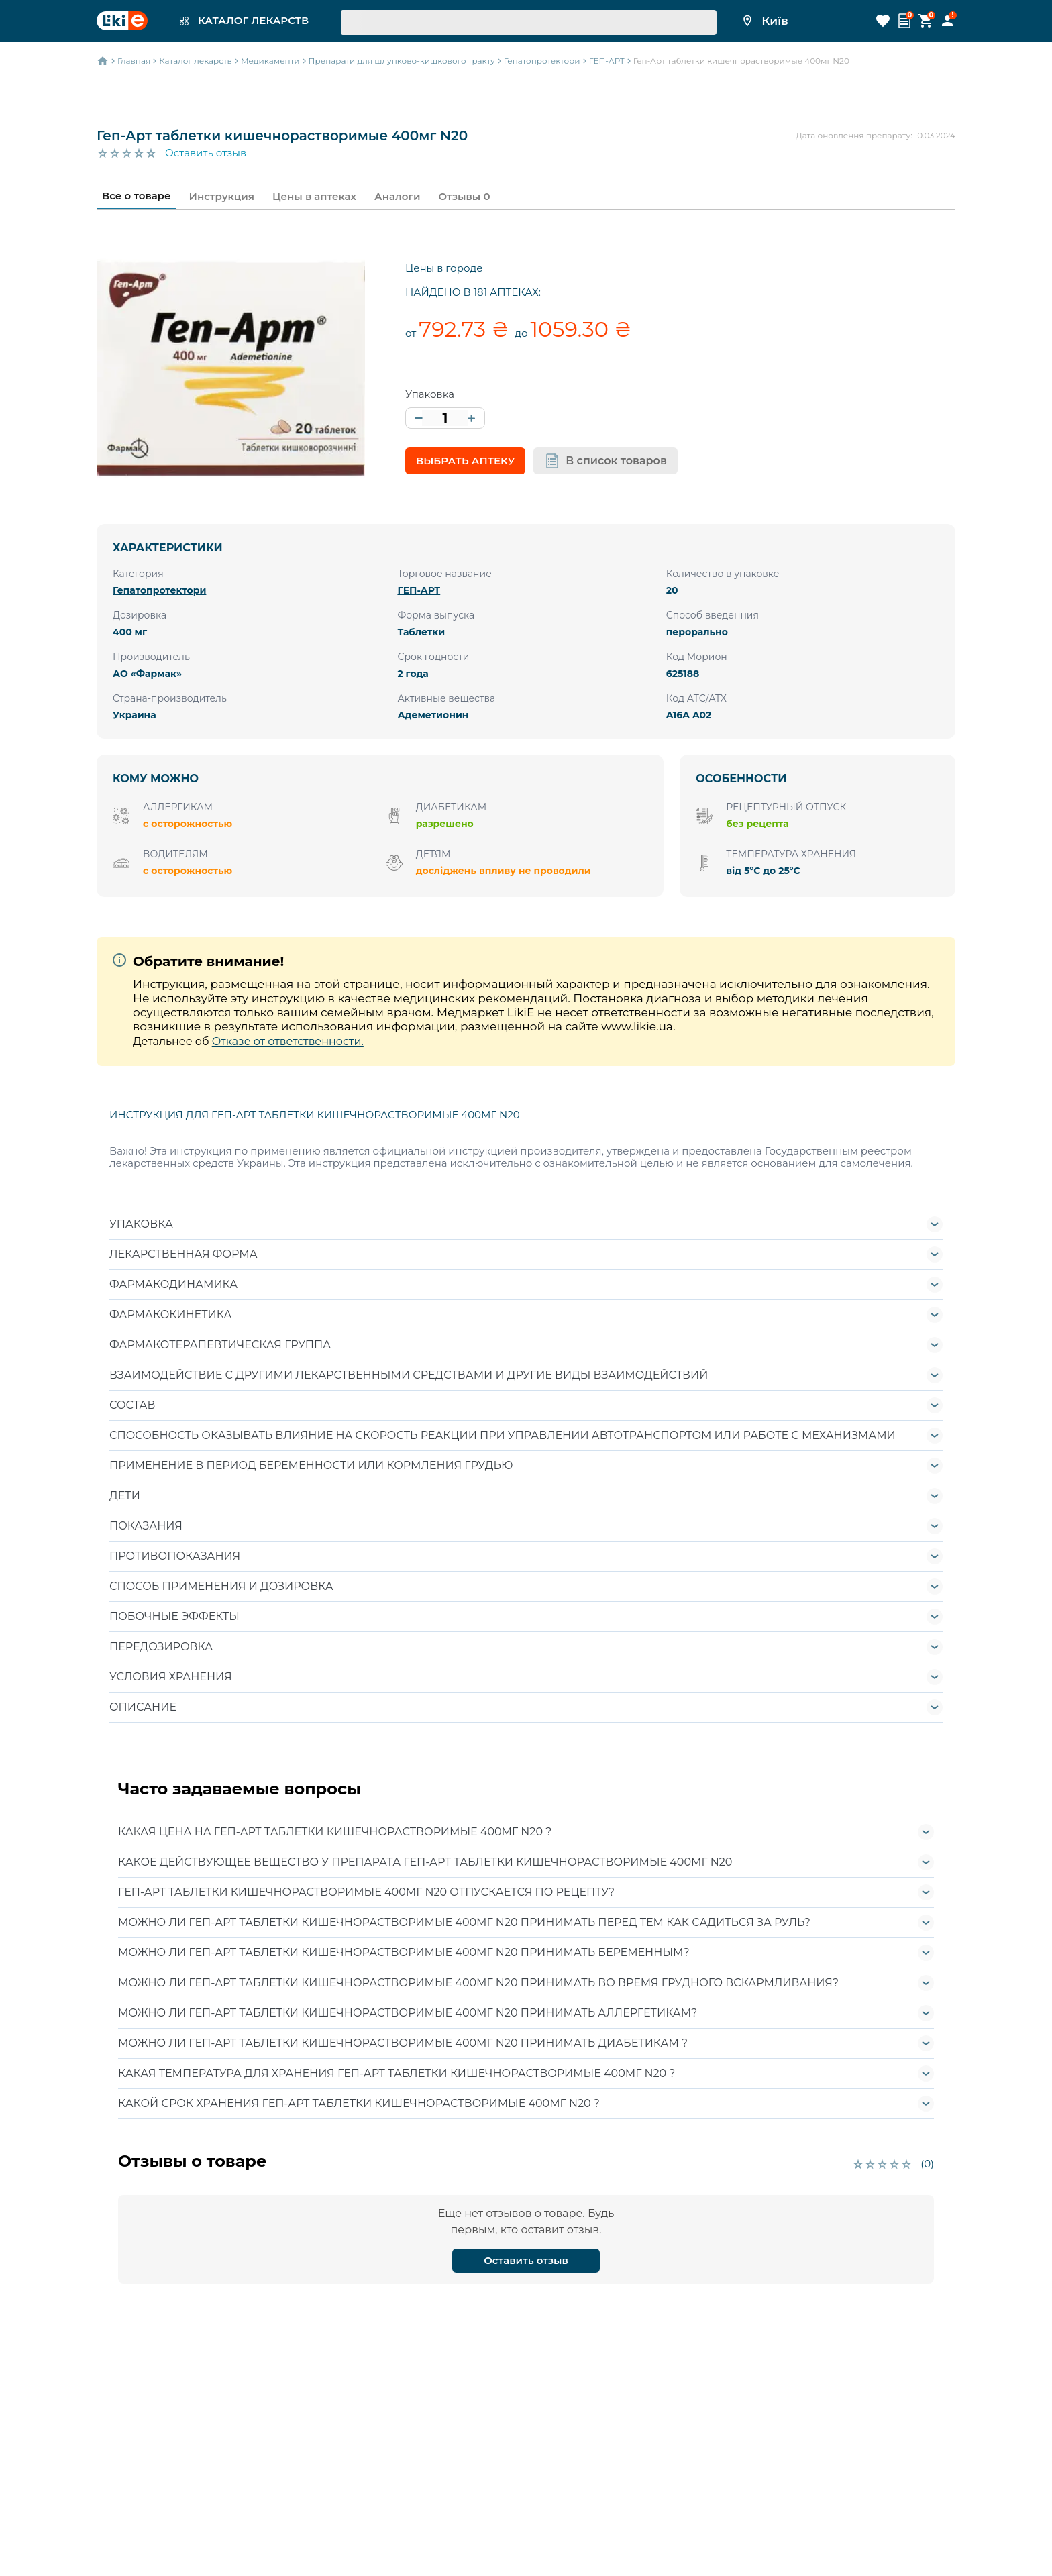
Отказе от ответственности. (288, 1041)
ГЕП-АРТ (418, 590)
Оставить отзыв (205, 153)
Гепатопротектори (159, 590)
